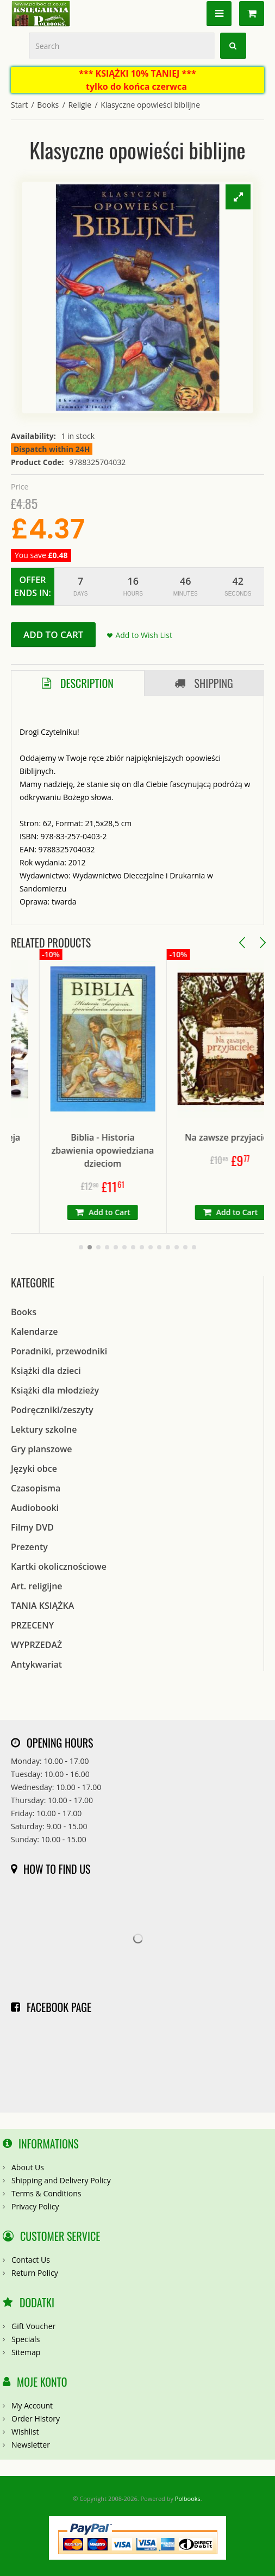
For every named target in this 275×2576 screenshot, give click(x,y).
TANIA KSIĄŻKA (42, 1606)
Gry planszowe (41, 1449)
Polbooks (188, 2498)
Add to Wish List (143, 635)
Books (48, 105)
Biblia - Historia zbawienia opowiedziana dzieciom (137, 1150)
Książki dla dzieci (46, 1371)
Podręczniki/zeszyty (52, 1410)
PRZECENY (32, 1625)
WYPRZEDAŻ (36, 1645)
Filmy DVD (32, 1527)
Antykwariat (36, 1664)
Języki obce (34, 1469)
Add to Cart (53, 634)
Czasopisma (35, 1488)
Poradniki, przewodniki (59, 1351)
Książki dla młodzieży (55, 1390)
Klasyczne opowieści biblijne (150, 105)
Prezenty (29, 1547)
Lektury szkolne (44, 1429)
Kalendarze (34, 1331)
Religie (79, 105)
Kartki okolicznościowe (59, 1566)
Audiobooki (35, 1508)
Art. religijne (36, 1586)
